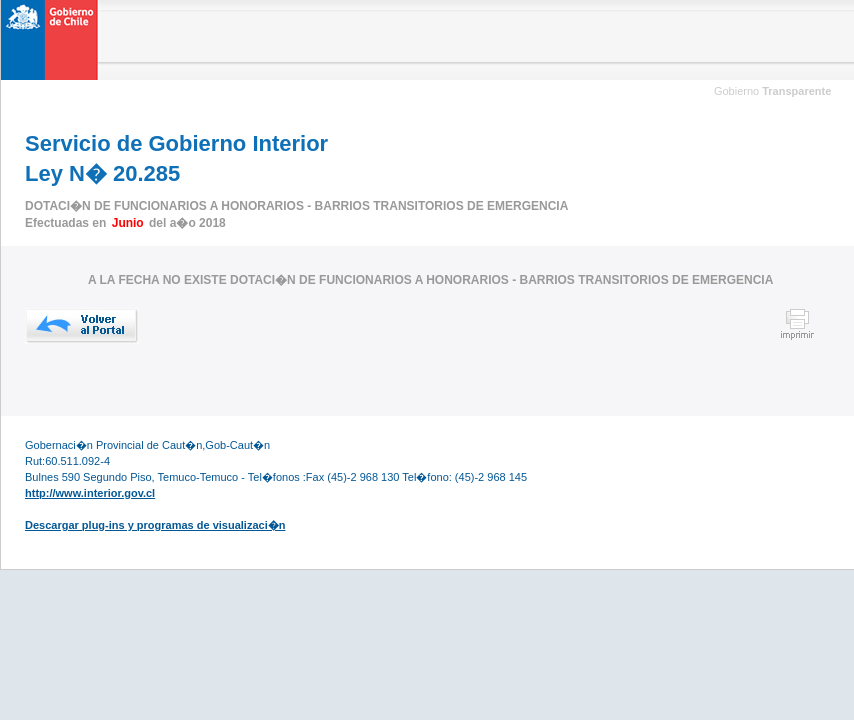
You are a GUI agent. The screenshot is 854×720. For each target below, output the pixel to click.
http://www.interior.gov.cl (90, 493)
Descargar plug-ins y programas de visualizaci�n (155, 525)
